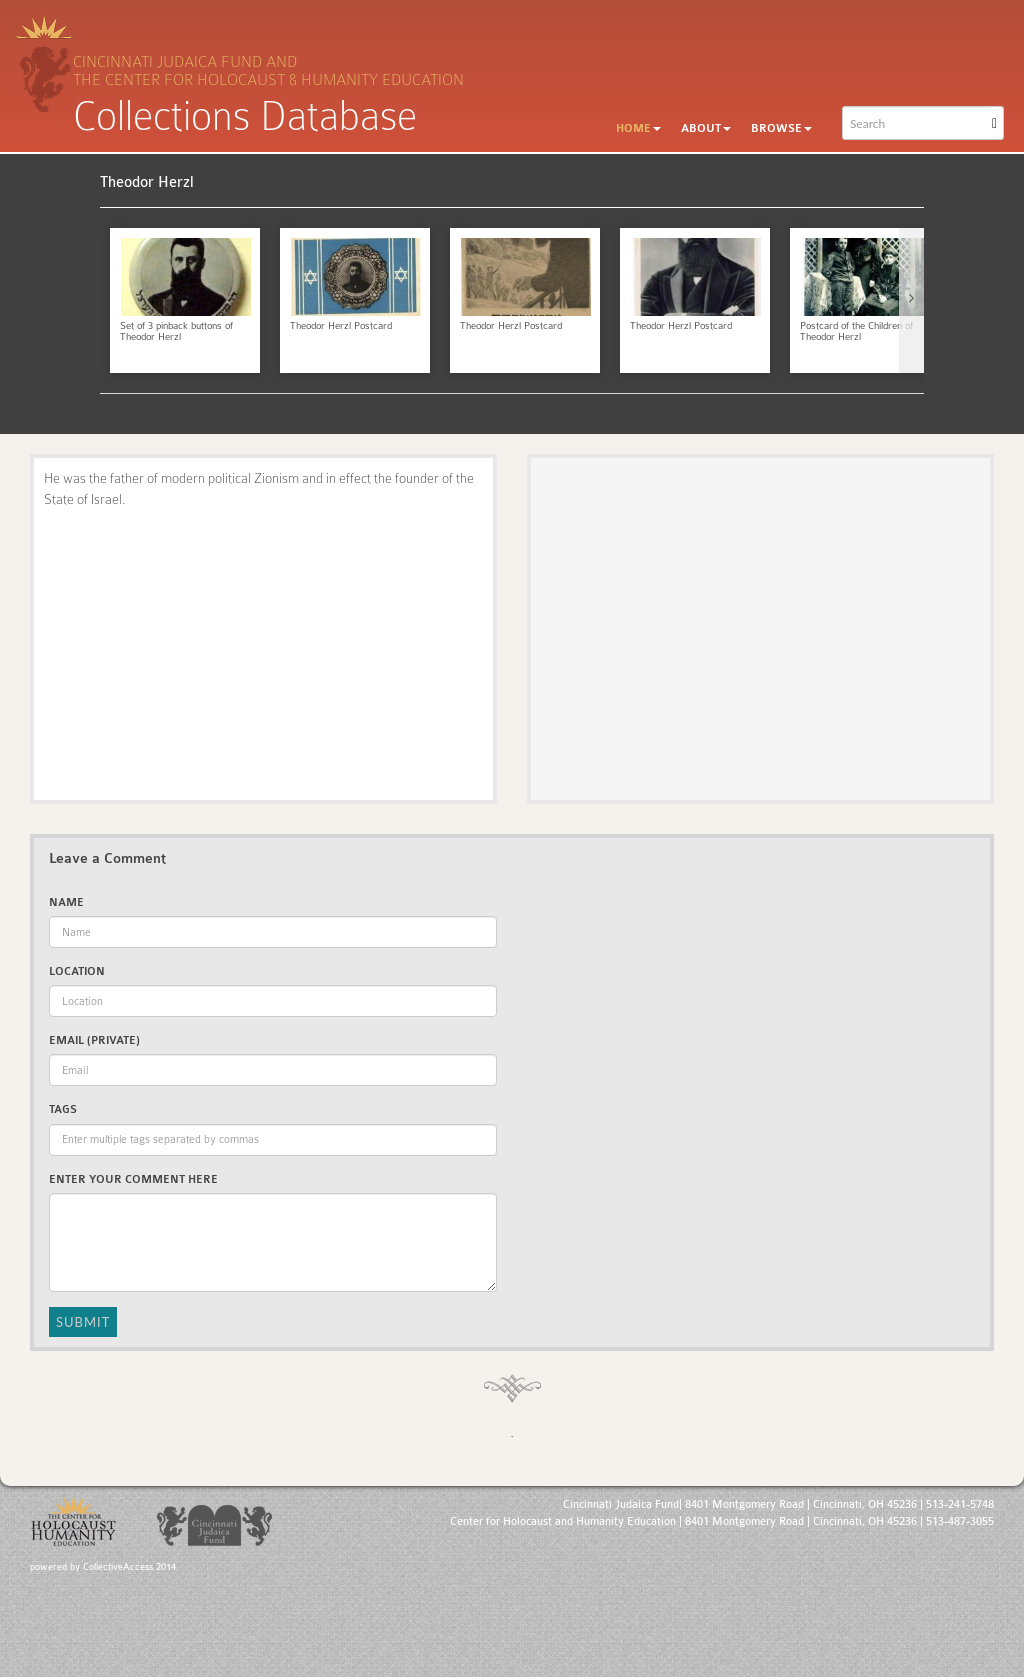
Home (638, 128)
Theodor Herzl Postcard (341, 326)
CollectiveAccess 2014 (129, 1567)
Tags (63, 1109)
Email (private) (94, 1040)
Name (66, 902)
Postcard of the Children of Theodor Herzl (856, 331)
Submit (83, 1322)
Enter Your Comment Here (133, 1179)
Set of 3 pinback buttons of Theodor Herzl (176, 331)
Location (77, 971)
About (706, 128)
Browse (781, 128)
